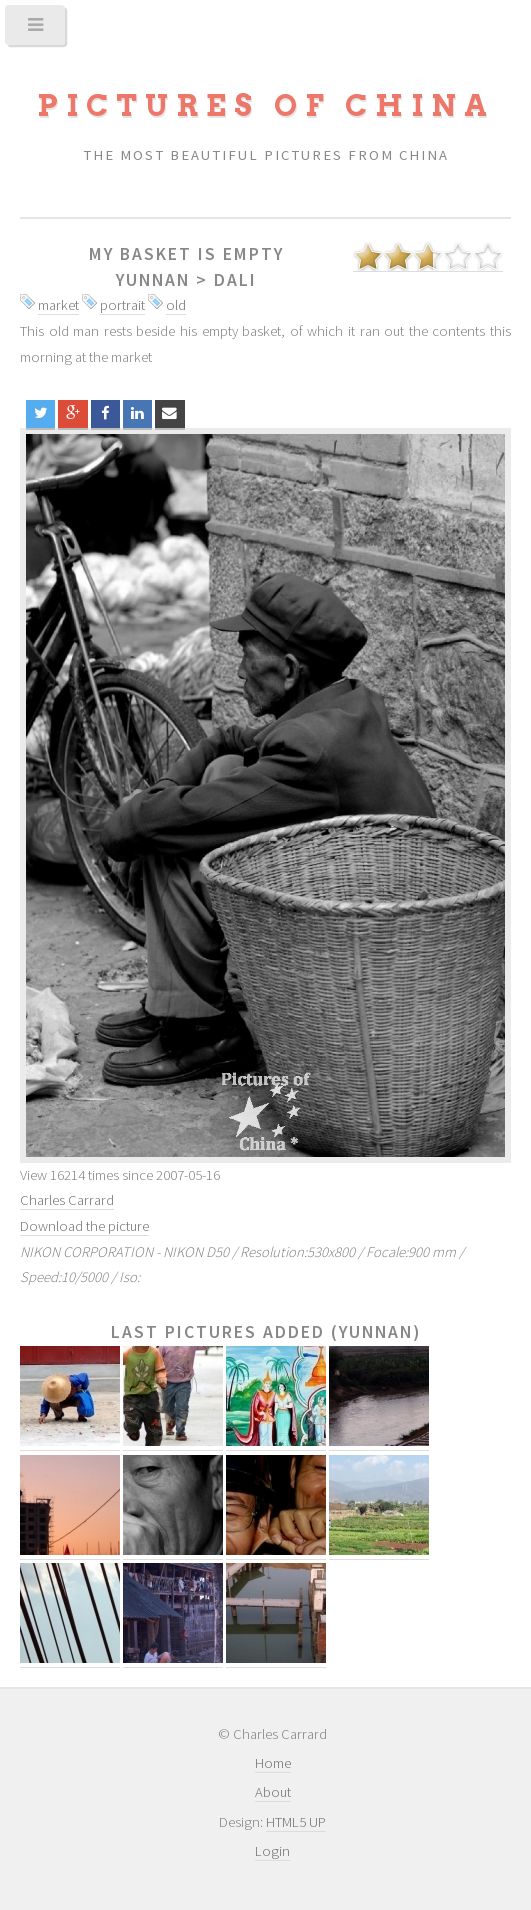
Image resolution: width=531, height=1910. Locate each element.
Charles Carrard (67, 1200)
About (273, 1792)
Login (272, 1851)
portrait (122, 305)
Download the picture (84, 1226)
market (58, 305)
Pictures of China (266, 105)
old (176, 305)
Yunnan (153, 280)
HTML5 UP (296, 1822)
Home (273, 1763)
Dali (235, 280)
